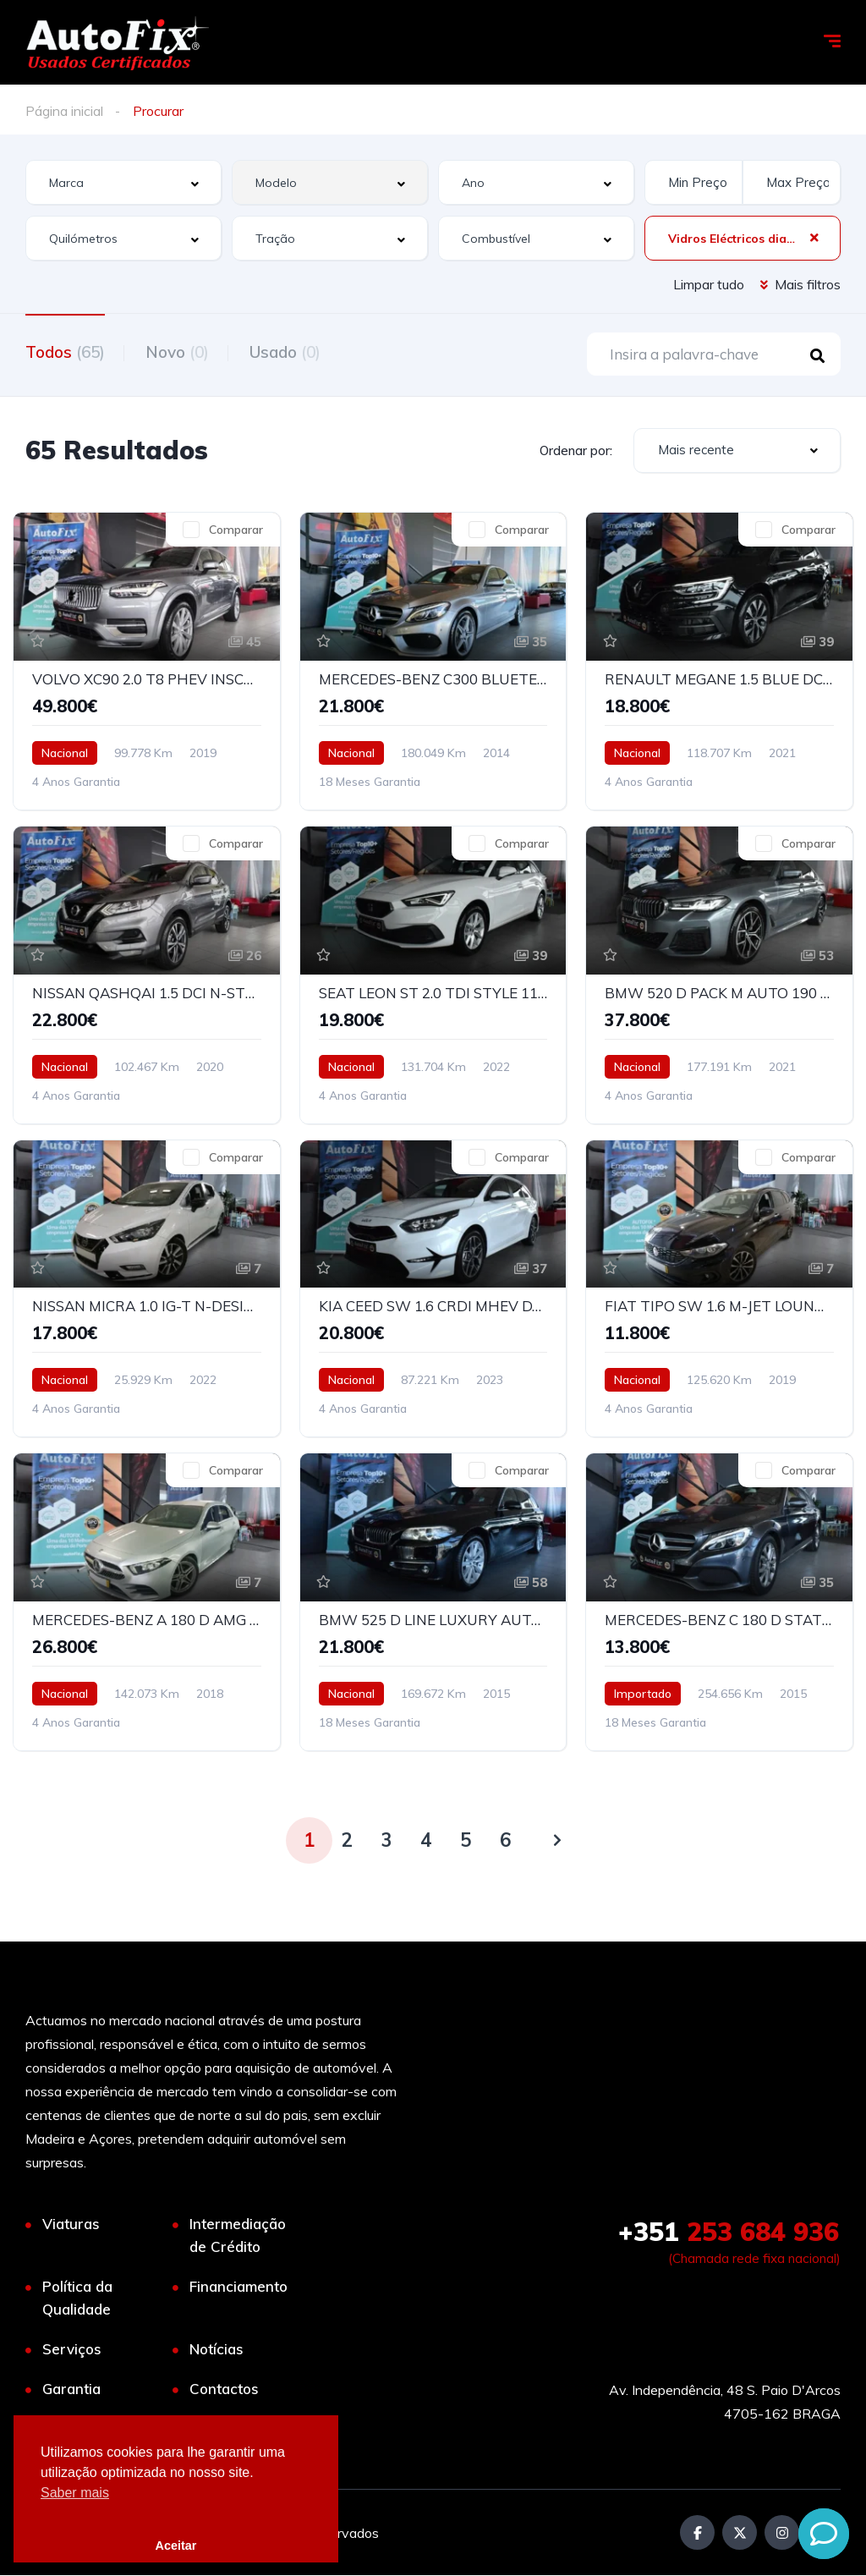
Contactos (224, 2389)
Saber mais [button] (75, 2492)
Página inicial (64, 110)
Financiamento (238, 2287)
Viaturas (71, 2224)
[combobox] (123, 182)
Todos (65, 352)
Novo (179, 352)
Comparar (236, 530)
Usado (288, 352)
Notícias (216, 2350)
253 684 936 (728, 2232)
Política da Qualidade (77, 2298)
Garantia (71, 2389)
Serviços (71, 2350)
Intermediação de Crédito (237, 2236)
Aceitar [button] (176, 2545)
